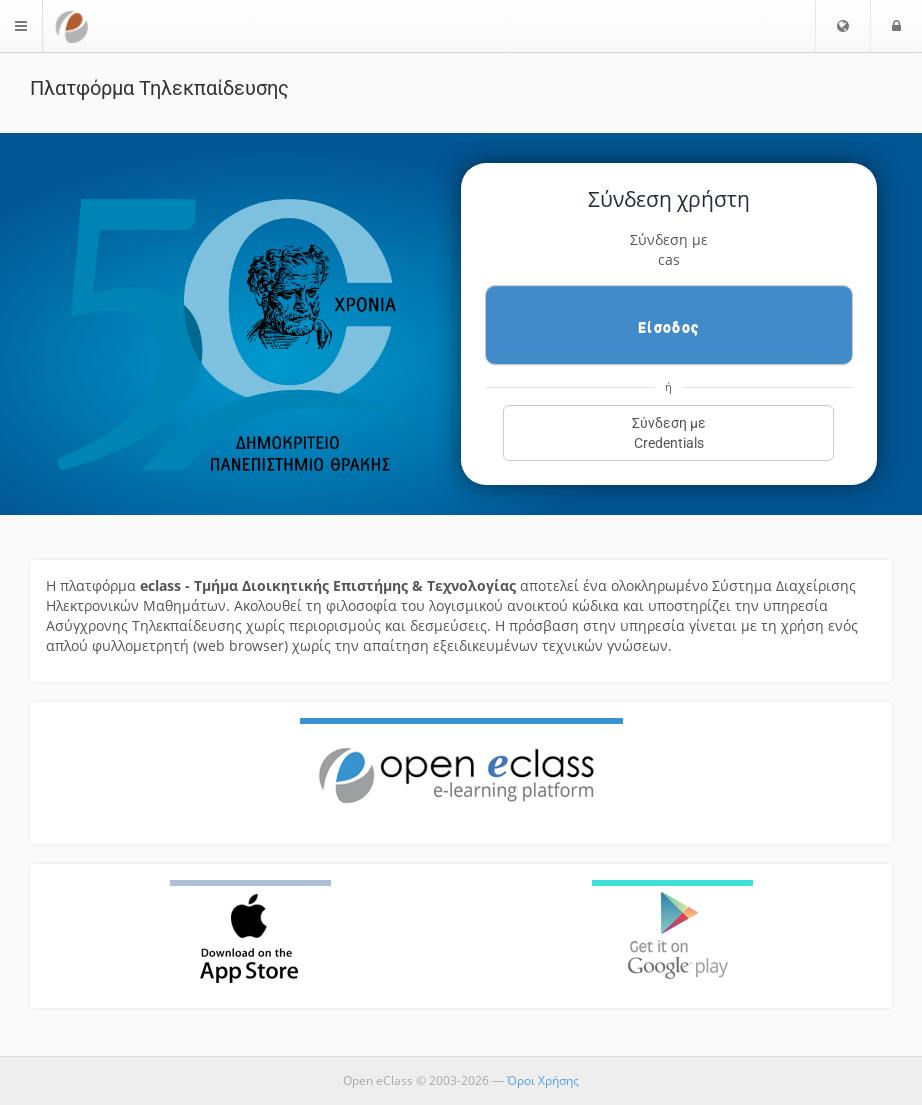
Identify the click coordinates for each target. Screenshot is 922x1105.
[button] (843, 26)
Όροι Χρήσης (543, 1080)
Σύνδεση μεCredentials (669, 433)
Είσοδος (669, 327)
